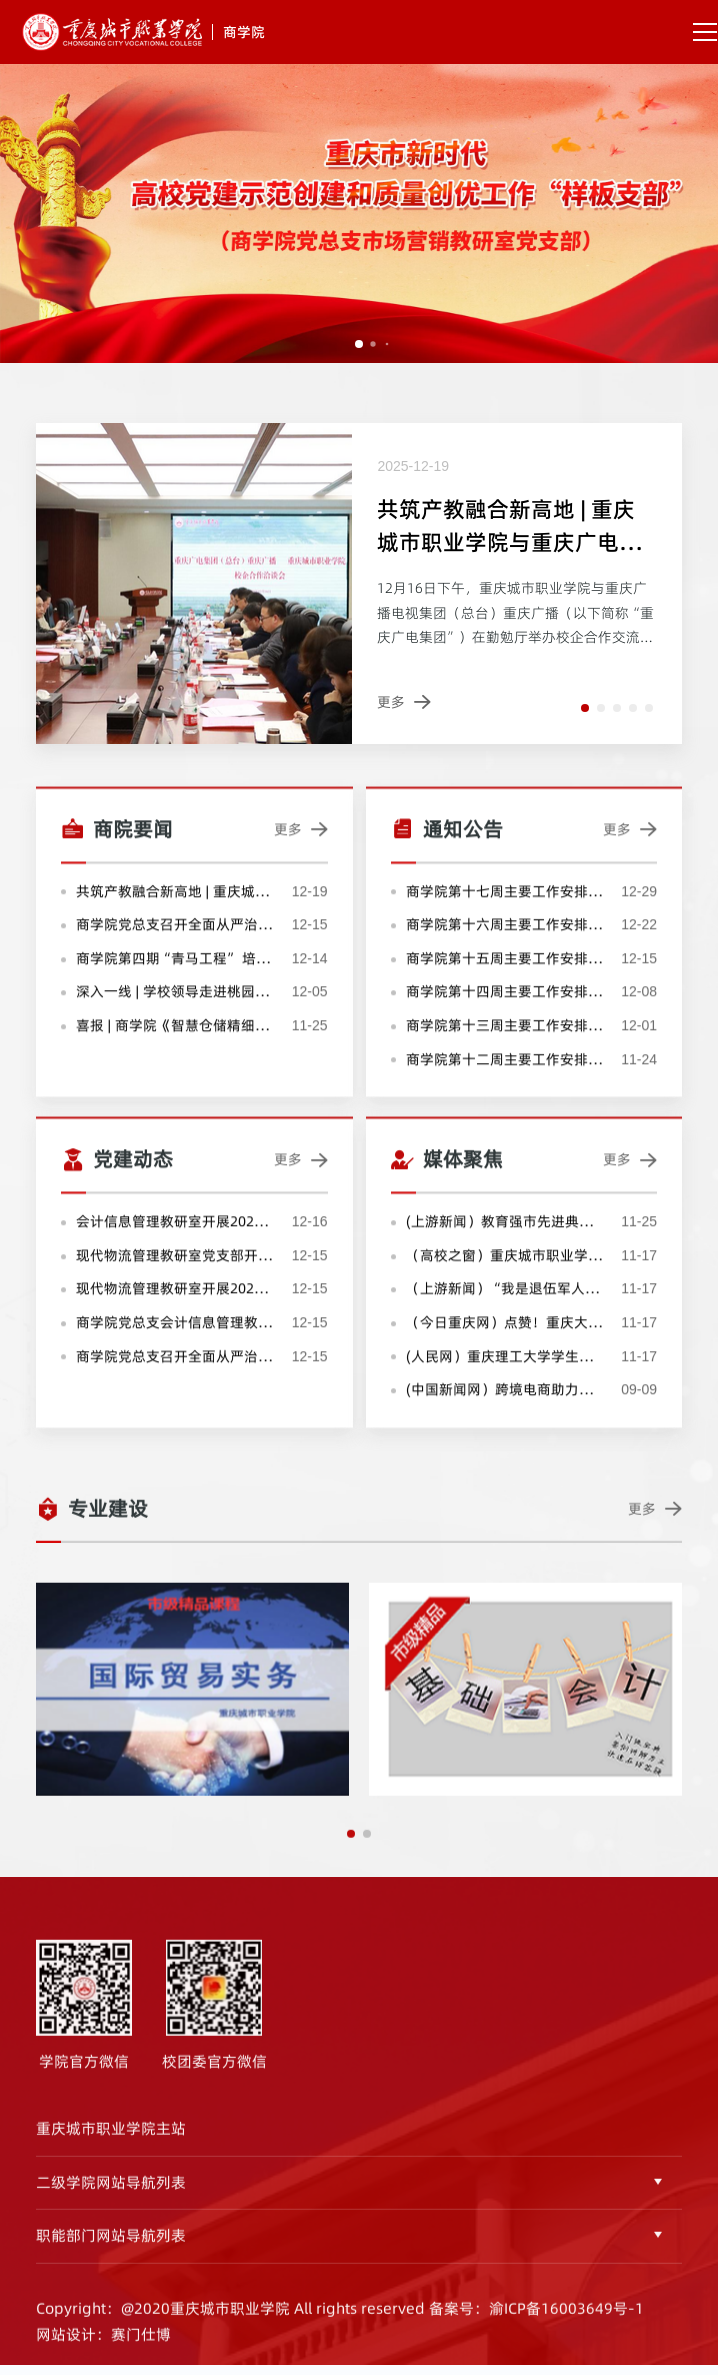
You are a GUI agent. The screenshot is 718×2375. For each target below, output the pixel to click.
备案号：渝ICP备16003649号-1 (536, 2331)
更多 (301, 853)
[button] (585, 708)
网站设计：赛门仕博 (103, 2357)
